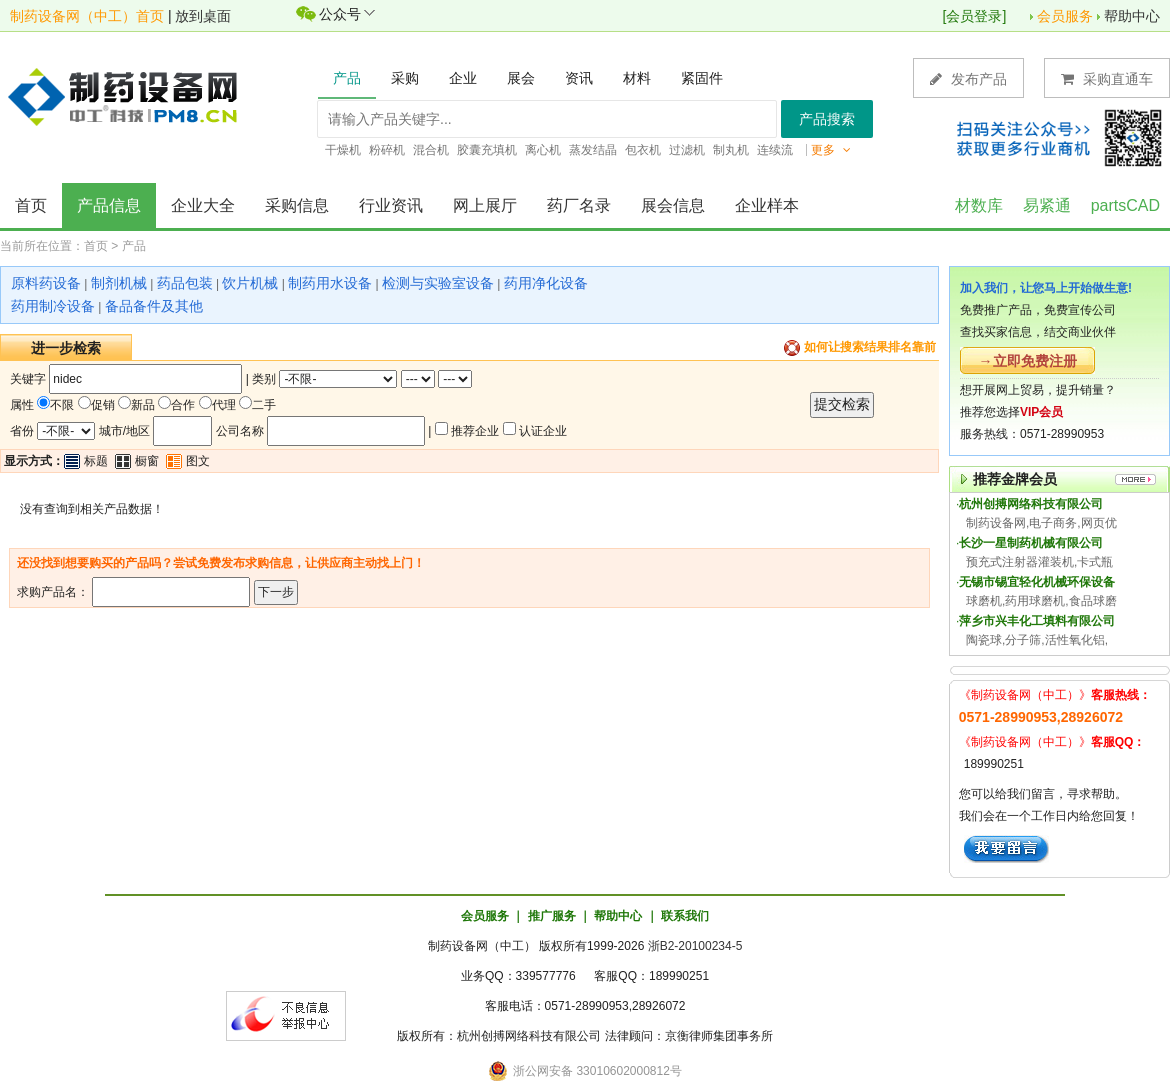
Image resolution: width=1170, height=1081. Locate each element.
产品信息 (109, 205)
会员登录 (974, 16)
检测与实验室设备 (438, 283)
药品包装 (185, 283)
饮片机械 (250, 283)
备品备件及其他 (154, 306)
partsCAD (1125, 205)
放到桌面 (203, 16)
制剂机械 (119, 283)
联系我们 (685, 916)
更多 (831, 150)
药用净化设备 (546, 283)
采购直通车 (1107, 78)
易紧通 (1047, 205)
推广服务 (552, 916)
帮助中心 (1132, 16)
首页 (31, 205)
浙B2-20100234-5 (695, 946)
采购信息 (297, 205)
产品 (134, 246)
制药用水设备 (330, 283)
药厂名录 (579, 205)
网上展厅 (485, 205)
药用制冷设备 (53, 306)
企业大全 (203, 205)
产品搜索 (827, 119)
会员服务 (1065, 16)
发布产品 (968, 78)
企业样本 (767, 205)
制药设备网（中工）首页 (87, 16)
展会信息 (673, 205)
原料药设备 (46, 283)
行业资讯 (391, 205)
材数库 (979, 205)
